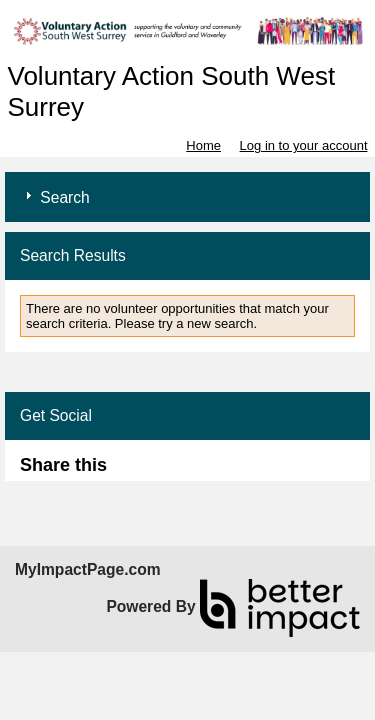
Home (203, 145)
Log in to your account (304, 145)
